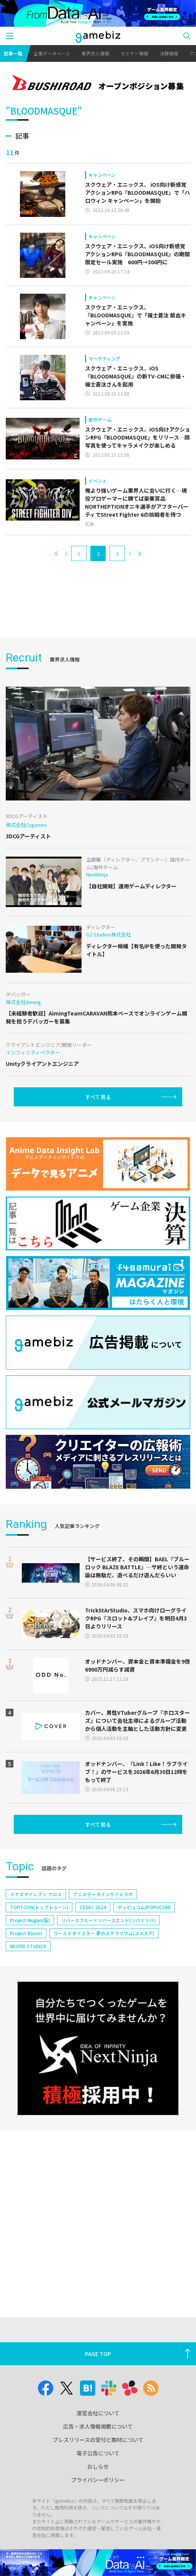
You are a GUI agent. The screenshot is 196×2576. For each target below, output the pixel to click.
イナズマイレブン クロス (36, 1894)
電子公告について (98, 2453)
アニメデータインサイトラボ (103, 1894)
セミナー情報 (134, 53)
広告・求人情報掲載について (98, 2426)
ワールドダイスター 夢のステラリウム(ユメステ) (104, 1933)
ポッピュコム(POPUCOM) (144, 1907)
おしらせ (98, 2466)
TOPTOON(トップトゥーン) (39, 1907)
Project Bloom (26, 1933)
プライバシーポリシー (98, 2480)
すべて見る (98, 1097)
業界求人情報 (95, 53)
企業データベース (52, 53)
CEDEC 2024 (93, 1907)
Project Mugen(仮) (30, 1920)
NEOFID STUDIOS (28, 1946)
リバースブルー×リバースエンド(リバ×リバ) (108, 1920)
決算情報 (169, 53)
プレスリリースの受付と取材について (98, 2439)
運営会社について (98, 2413)
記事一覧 (13, 53)
